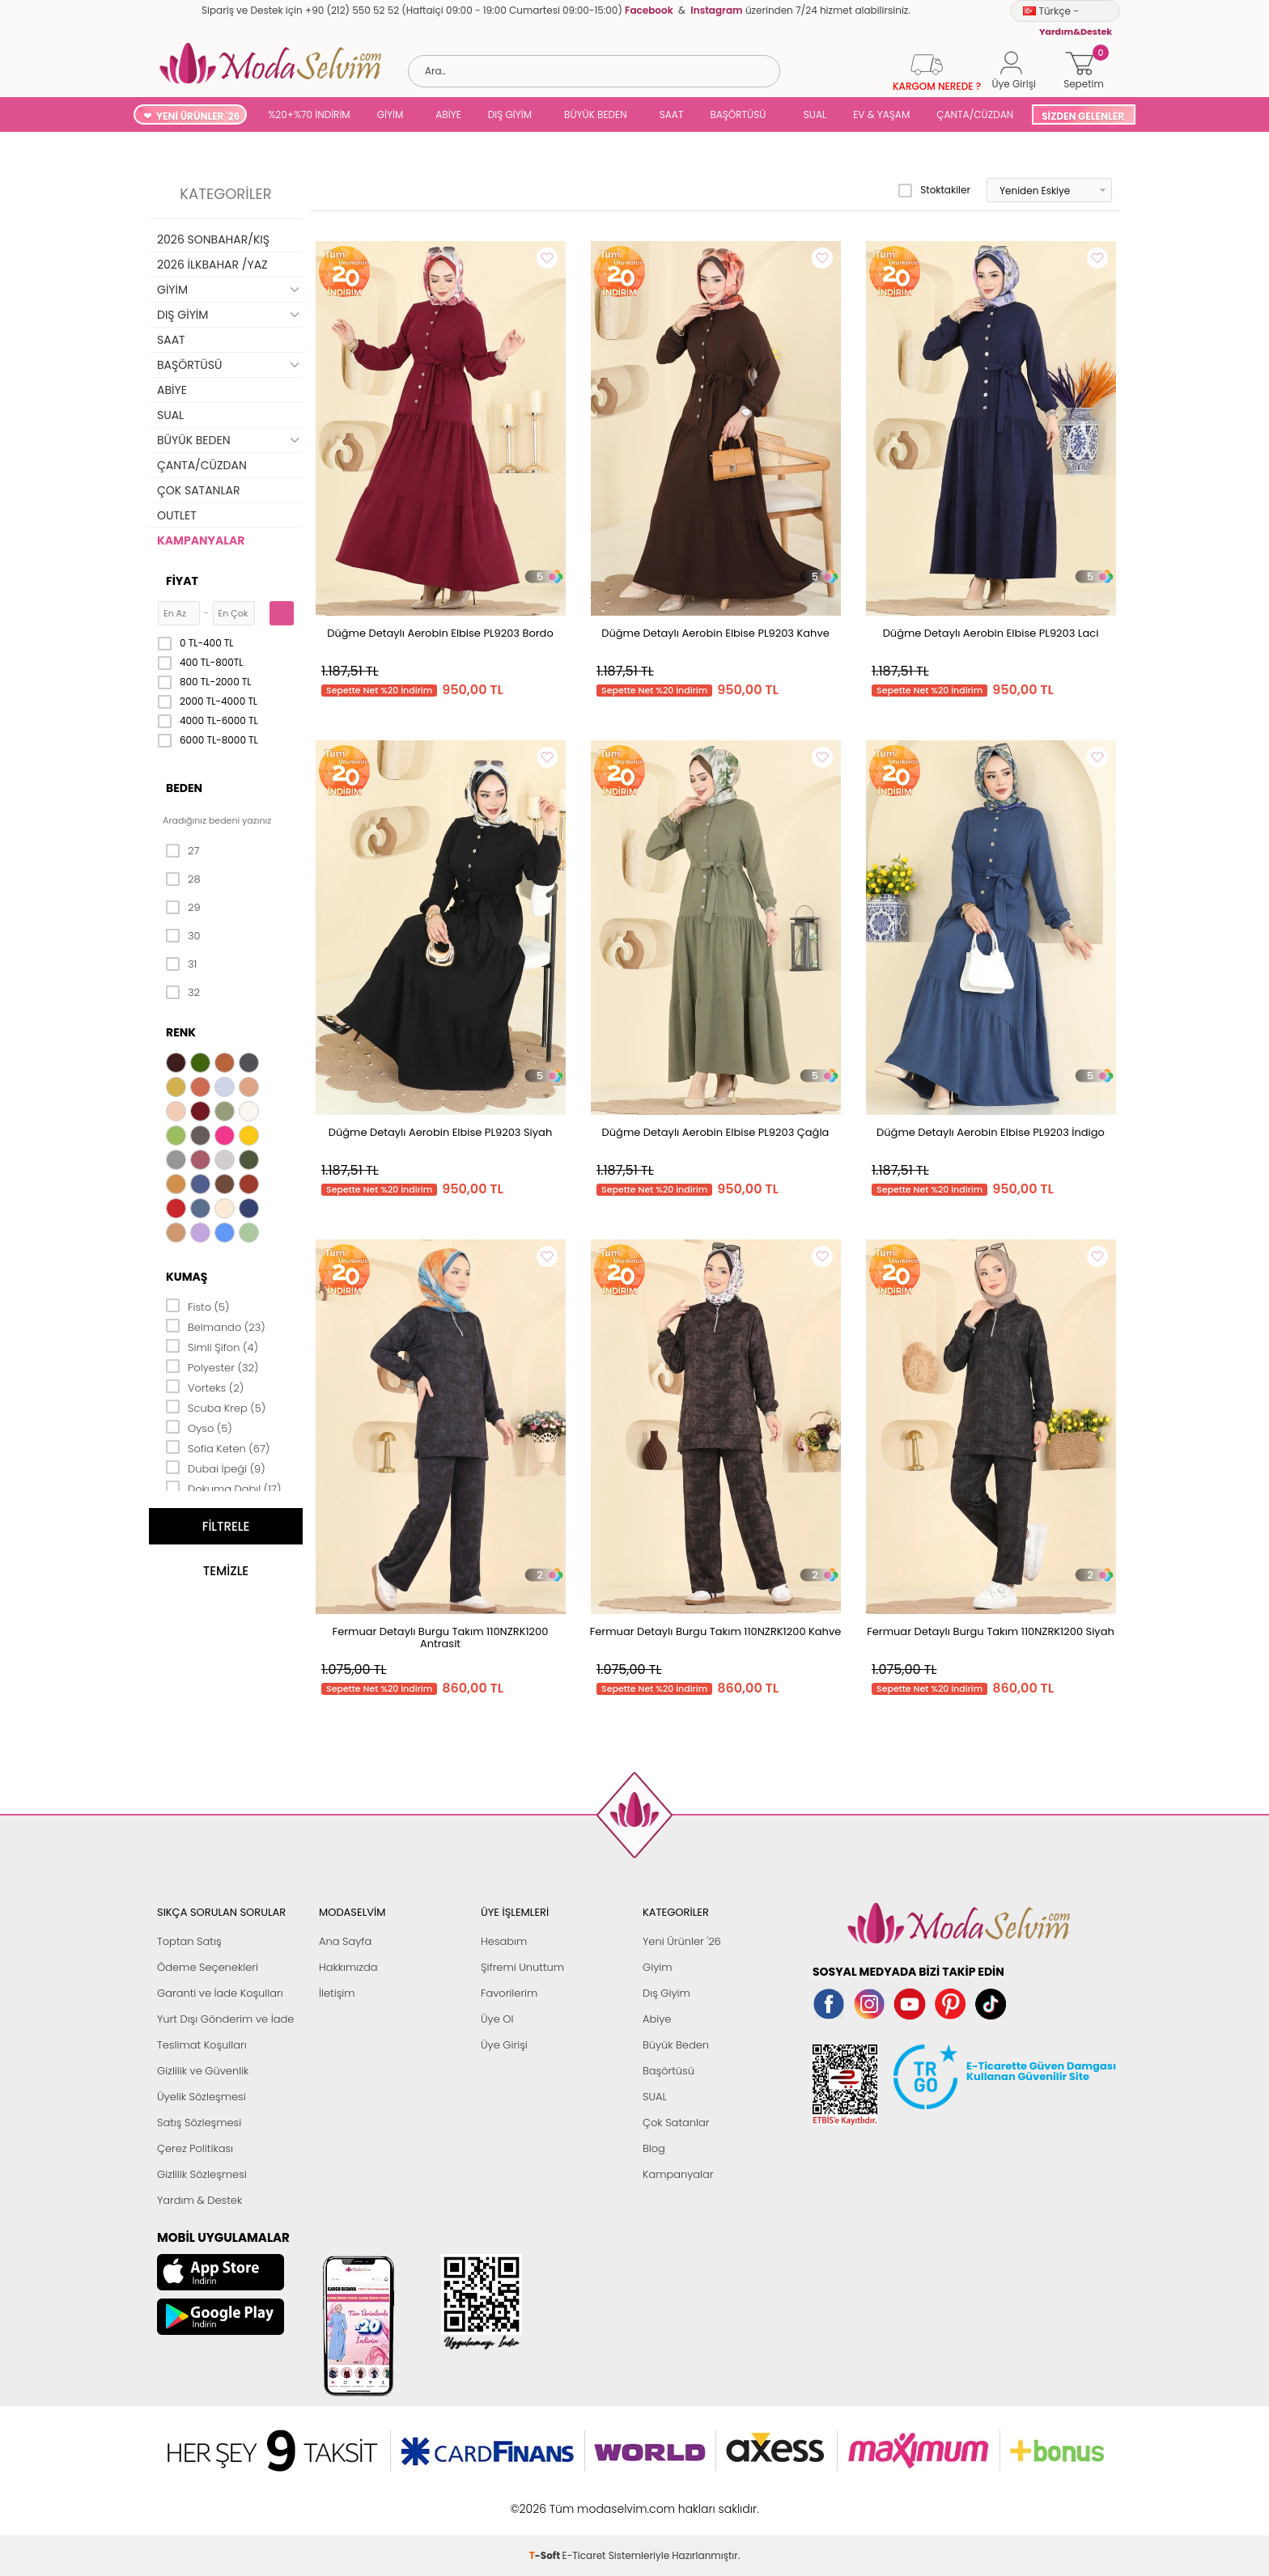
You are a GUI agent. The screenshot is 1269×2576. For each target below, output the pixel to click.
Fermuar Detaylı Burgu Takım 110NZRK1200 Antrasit (441, 1637)
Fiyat (182, 581)
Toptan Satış (189, 1941)
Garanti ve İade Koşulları (220, 1993)
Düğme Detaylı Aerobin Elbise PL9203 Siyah (440, 1132)
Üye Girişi (504, 2045)
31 (181, 964)
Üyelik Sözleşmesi (201, 2096)
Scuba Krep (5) (215, 1407)
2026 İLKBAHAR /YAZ (212, 264)
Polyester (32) (212, 1366)
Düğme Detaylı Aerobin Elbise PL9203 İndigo (990, 1132)
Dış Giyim (666, 1993)
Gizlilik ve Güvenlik (202, 2070)
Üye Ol (497, 2019)
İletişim (337, 1993)
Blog (654, 2148)
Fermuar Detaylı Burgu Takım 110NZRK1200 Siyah (990, 1631)
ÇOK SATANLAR (198, 490)
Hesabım (504, 1941)
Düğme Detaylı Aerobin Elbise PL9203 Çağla (716, 1132)
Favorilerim (509, 1993)
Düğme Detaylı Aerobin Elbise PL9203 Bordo (440, 633)
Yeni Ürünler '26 (682, 1941)
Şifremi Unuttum (522, 1967)
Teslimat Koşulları (202, 2045)
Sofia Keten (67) (218, 1447)
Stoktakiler (934, 190)
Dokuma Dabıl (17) (224, 1488)
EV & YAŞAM (881, 114)
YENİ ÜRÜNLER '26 (198, 116)
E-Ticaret (584, 2500)
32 (183, 993)
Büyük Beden (676, 2045)
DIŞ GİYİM (510, 114)
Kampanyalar (678, 2174)
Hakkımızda (348, 1967)
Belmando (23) (215, 1326)
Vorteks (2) (205, 1387)
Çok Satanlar (676, 2122)
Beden (184, 788)
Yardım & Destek (199, 2200)
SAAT (672, 114)
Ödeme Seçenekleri (207, 1967)
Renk (181, 1032)
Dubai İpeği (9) (215, 1468)
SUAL (812, 114)
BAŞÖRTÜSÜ (738, 114)
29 (183, 908)
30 (183, 936)
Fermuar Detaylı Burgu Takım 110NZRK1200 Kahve (716, 1631)
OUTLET (177, 515)
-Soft (545, 2500)
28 (183, 879)
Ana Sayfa (345, 1941)
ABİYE (448, 114)
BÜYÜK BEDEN (595, 114)
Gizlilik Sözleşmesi (202, 2174)
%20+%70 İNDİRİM (309, 114)
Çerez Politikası (195, 2148)
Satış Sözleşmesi (199, 2122)
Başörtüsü (668, 2070)
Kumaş (186, 1277)
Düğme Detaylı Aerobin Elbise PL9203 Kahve (715, 633)
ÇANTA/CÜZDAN (974, 114)
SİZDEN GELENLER (1083, 116)
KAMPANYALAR (200, 540)
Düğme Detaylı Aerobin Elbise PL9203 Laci (991, 633)
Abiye (657, 2019)
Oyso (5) (199, 1427)
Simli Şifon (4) (212, 1346)
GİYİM (390, 114)
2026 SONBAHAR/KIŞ (213, 239)
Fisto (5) (198, 1306)
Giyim (658, 1967)
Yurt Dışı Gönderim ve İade (225, 2019)
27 (182, 851)
